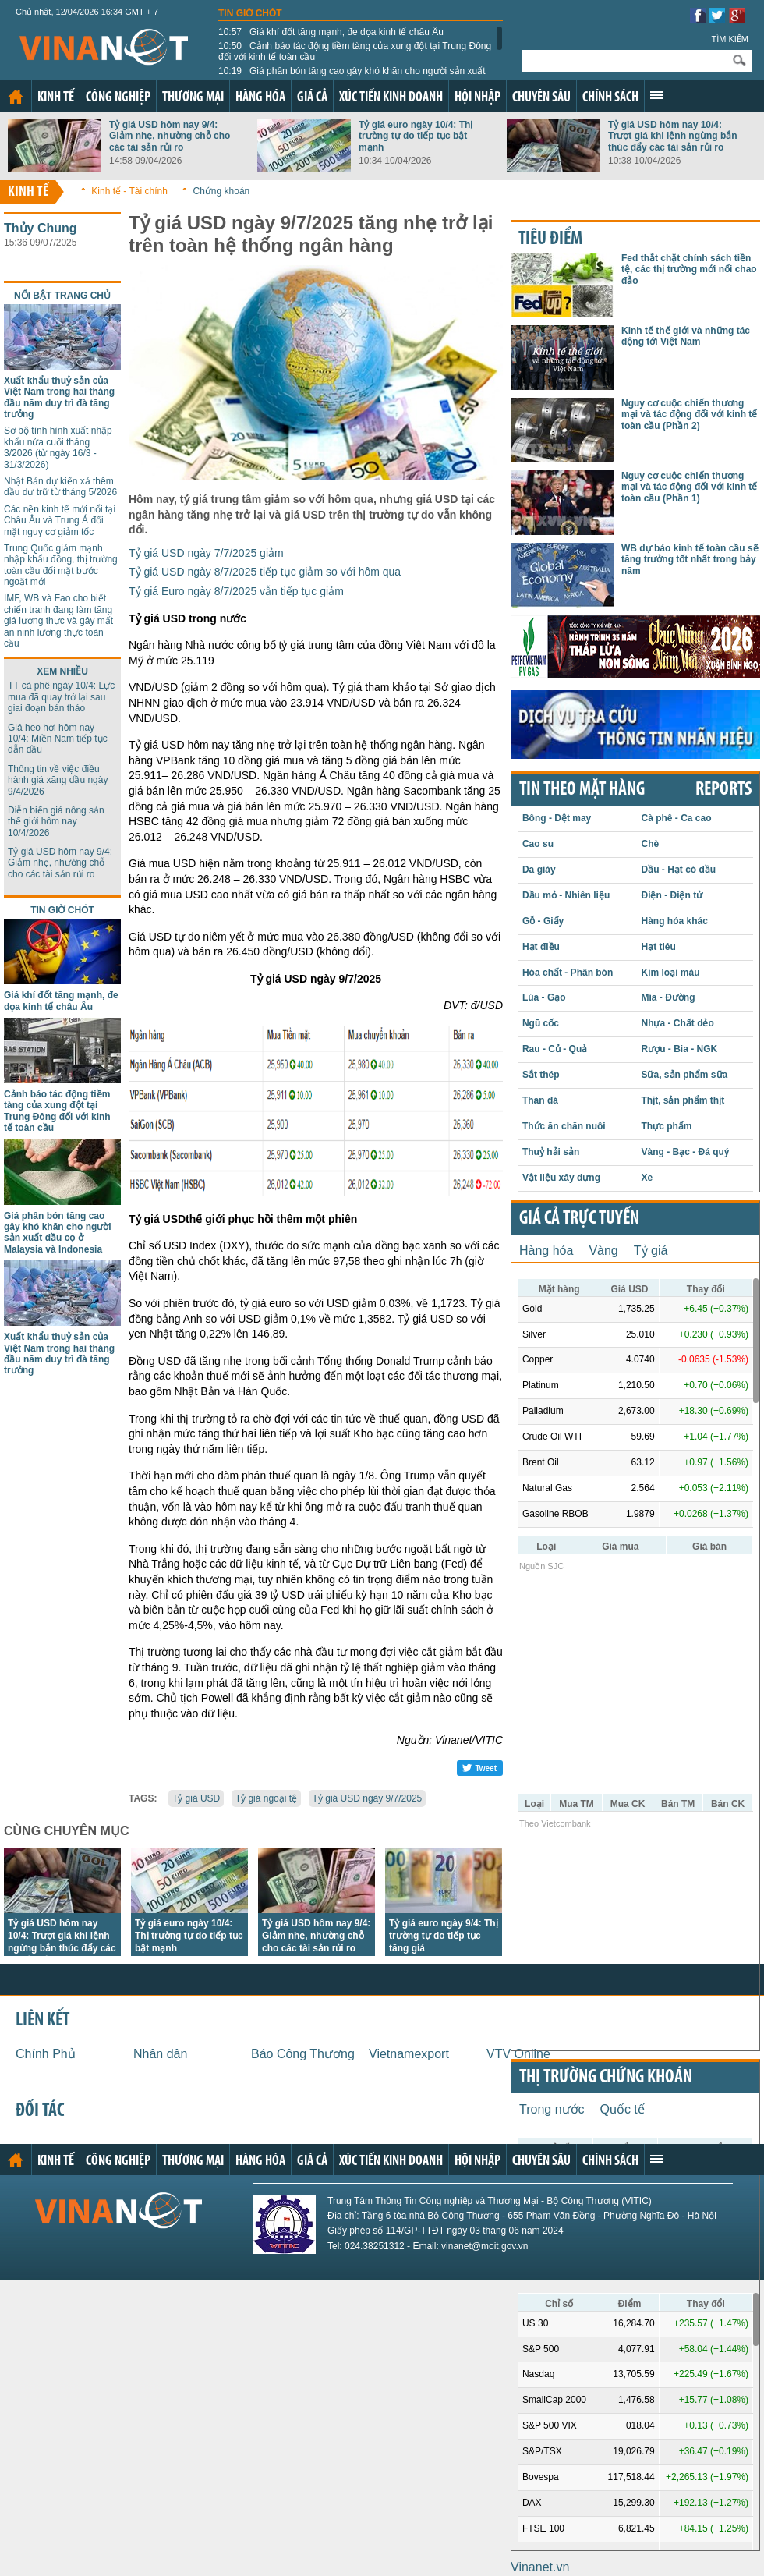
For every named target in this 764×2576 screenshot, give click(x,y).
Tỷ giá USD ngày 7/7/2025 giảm (206, 553)
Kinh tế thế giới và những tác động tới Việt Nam (685, 336)
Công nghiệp (118, 97)
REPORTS (723, 790)
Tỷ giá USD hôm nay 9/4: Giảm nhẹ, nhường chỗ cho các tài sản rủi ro (169, 136)
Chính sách (610, 97)
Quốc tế (622, 2109)
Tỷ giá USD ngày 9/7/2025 (368, 1798)
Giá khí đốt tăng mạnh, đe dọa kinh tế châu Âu (331, 32)
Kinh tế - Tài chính (129, 191)
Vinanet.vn (540, 2567)
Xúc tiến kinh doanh (391, 97)
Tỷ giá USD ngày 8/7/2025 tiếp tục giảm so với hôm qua (265, 571)
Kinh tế (55, 97)
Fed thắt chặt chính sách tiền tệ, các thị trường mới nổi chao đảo (689, 269)
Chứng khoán (221, 191)
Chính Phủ (46, 2053)
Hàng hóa (260, 97)
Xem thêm (656, 95)
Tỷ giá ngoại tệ (266, 1798)
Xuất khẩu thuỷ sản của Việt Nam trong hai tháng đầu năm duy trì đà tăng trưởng (59, 397)
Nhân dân (160, 2053)
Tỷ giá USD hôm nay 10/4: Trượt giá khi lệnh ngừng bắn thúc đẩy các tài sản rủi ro (672, 136)
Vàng (603, 1250)
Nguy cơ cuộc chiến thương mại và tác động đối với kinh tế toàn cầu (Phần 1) (689, 487)
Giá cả (312, 97)
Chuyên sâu (541, 97)
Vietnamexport (409, 2053)
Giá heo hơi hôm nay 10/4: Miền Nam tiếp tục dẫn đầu (58, 739)
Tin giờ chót (250, 13)
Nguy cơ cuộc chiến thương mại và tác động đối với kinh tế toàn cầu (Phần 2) (689, 414)
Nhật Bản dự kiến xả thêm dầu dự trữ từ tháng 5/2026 (60, 487)
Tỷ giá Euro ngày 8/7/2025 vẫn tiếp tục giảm (236, 591)
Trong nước (552, 2109)
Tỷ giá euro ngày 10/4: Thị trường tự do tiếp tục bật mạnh (415, 136)
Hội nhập (477, 97)
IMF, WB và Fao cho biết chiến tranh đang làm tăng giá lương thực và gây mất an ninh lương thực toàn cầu (58, 621)
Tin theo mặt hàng (582, 790)
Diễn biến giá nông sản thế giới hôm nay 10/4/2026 (56, 821)
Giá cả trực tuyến (579, 1219)
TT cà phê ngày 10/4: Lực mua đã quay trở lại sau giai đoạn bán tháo (61, 697)
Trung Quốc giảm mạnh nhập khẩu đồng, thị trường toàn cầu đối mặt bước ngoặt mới (61, 565)
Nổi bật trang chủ (62, 295)
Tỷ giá (651, 1250)
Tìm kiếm (729, 39)
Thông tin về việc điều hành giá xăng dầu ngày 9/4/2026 (58, 780)
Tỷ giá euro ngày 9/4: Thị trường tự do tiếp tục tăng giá (443, 1936)
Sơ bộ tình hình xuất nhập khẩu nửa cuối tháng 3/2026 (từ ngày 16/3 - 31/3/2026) (58, 447)
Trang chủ (15, 97)
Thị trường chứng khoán (605, 2077)
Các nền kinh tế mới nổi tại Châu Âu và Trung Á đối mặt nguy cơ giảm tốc (59, 520)
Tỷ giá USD (196, 1798)
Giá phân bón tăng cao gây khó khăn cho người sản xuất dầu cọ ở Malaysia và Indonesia (352, 76)
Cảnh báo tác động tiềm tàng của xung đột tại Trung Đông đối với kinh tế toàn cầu (354, 51)
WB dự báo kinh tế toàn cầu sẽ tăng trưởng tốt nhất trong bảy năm (690, 559)
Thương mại (193, 97)
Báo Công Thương (303, 2053)
